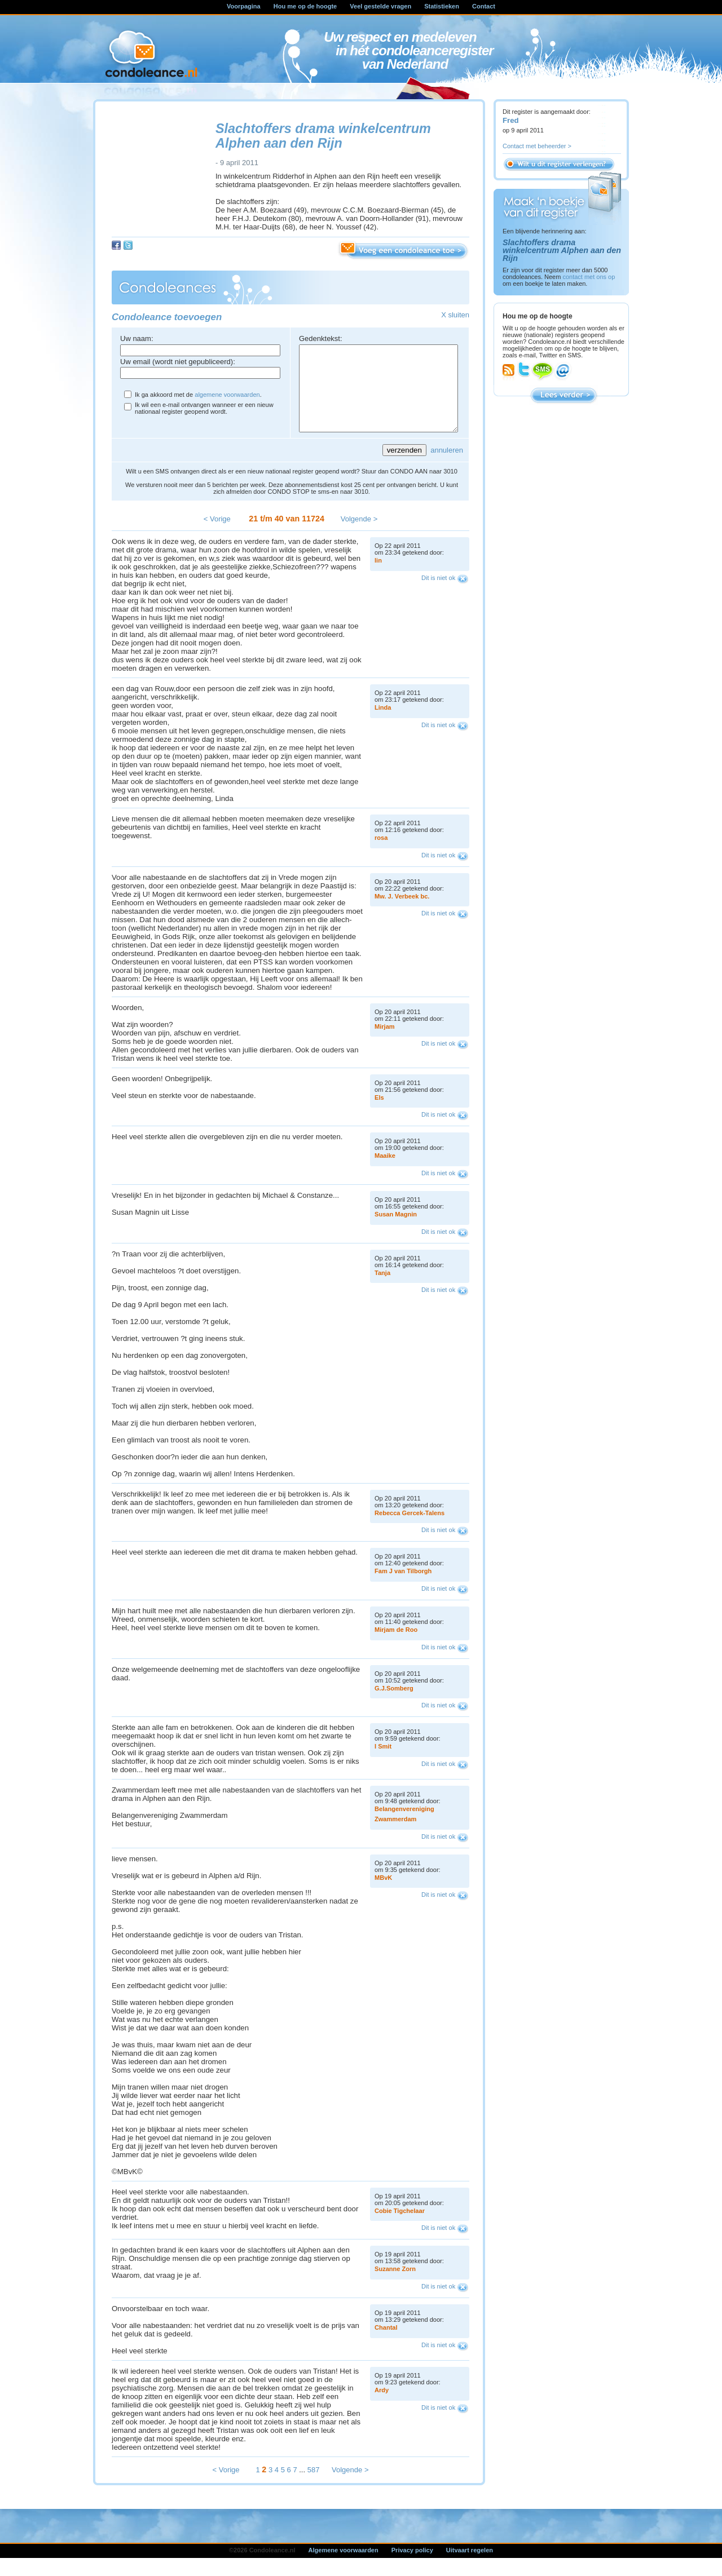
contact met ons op (588, 276)
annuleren (446, 467)
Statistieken (441, 6)
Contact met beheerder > (537, 146)
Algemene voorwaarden (343, 2567)
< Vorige (217, 536)
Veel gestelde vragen (380, 6)
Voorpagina (244, 6)
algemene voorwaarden (227, 394)
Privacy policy (412, 2567)
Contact (483, 6)
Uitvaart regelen (469, 2567)
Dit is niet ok (438, 594)
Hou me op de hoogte (305, 6)
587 (313, 2486)
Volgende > (359, 536)
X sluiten (455, 315)
